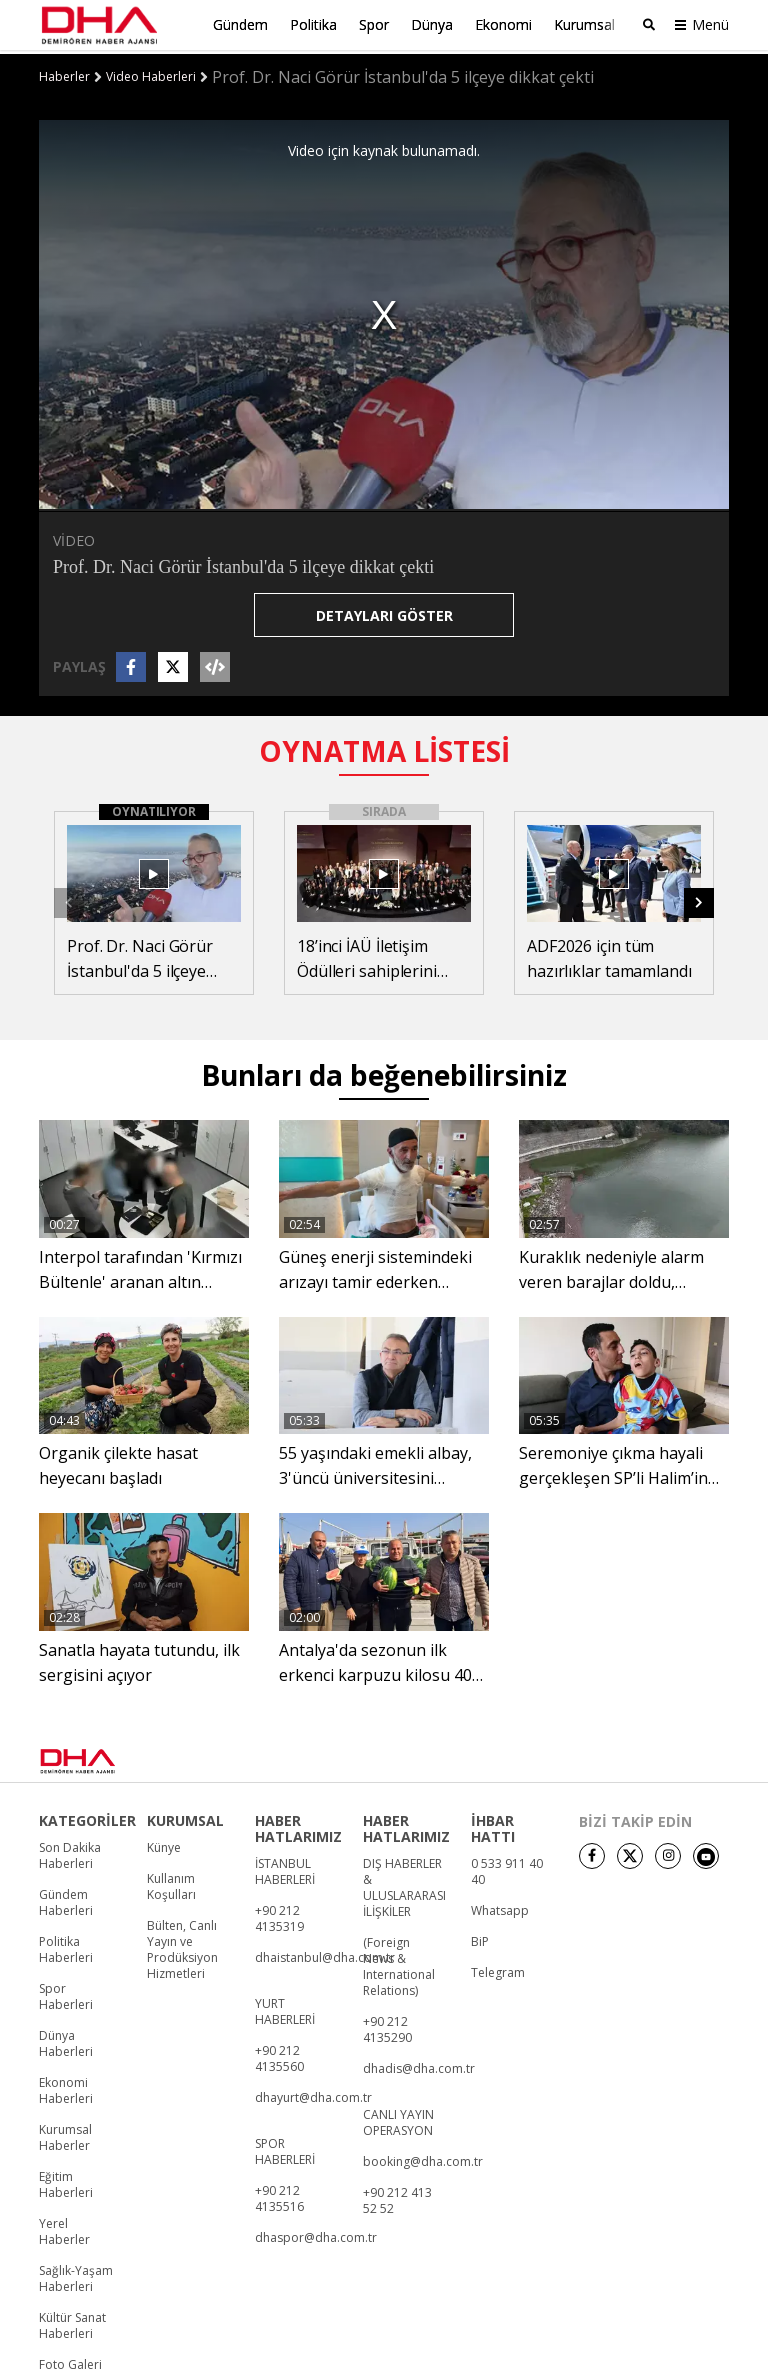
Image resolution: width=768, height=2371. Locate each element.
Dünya (432, 24)
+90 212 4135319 (279, 1915)
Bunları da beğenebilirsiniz (384, 1071)
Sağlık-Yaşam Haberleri (76, 2275)
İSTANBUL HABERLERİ (285, 1868)
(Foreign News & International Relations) (399, 1963)
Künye (164, 1844)
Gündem (240, 24)
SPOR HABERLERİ (285, 2148)
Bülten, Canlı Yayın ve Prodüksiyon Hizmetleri (182, 1946)
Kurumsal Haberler (65, 2134)
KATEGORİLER (87, 1817)
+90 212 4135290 (387, 2026)
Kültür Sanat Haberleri (72, 2322)
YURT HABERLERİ (285, 2008)
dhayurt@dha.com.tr (313, 2094)
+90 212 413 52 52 (397, 2197)
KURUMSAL (185, 1817)
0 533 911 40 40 (507, 1868)
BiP (480, 1938)
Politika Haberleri (66, 1946)
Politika (313, 24)
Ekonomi (503, 24)
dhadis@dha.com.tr (419, 2065)
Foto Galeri (70, 2361)
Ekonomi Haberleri (66, 2087)
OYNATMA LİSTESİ (384, 746)
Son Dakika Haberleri (70, 1852)
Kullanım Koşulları (171, 1883)
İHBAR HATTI (493, 1825)
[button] (699, 898)
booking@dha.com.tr (423, 2158)
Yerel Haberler (64, 2228)
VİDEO (74, 535)
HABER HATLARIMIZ (298, 1825)
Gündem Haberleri (66, 1899)
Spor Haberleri (66, 1993)
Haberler (64, 73)
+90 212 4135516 (279, 2195)
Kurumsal (584, 24)
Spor (374, 24)
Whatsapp (500, 1907)
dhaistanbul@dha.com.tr (325, 1954)
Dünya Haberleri (66, 2040)
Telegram (498, 1969)
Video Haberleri (151, 73)
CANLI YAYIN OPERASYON (398, 2119)
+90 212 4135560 (279, 2055)
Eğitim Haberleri (66, 2181)
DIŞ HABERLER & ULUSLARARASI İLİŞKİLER (404, 1884)
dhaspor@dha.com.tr (316, 2234)
